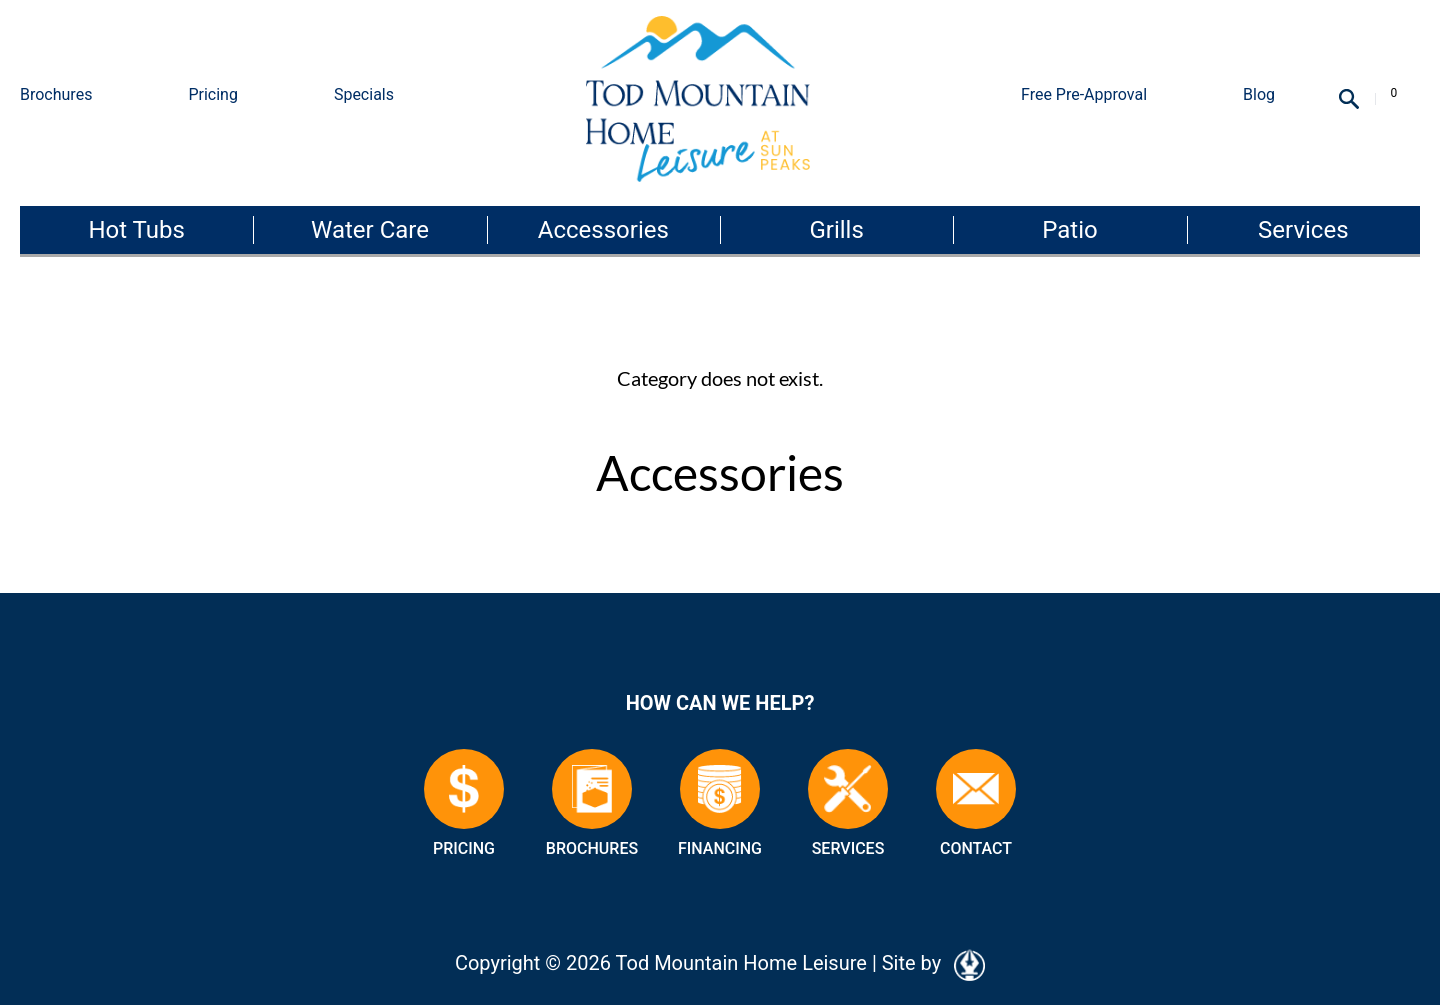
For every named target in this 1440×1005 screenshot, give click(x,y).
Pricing (213, 94)
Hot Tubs (136, 230)
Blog (1259, 94)
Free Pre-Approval (1084, 94)
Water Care (370, 230)
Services (1303, 230)
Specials (364, 94)
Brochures (56, 94)
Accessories (603, 230)
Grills (836, 230)
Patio (1069, 230)
